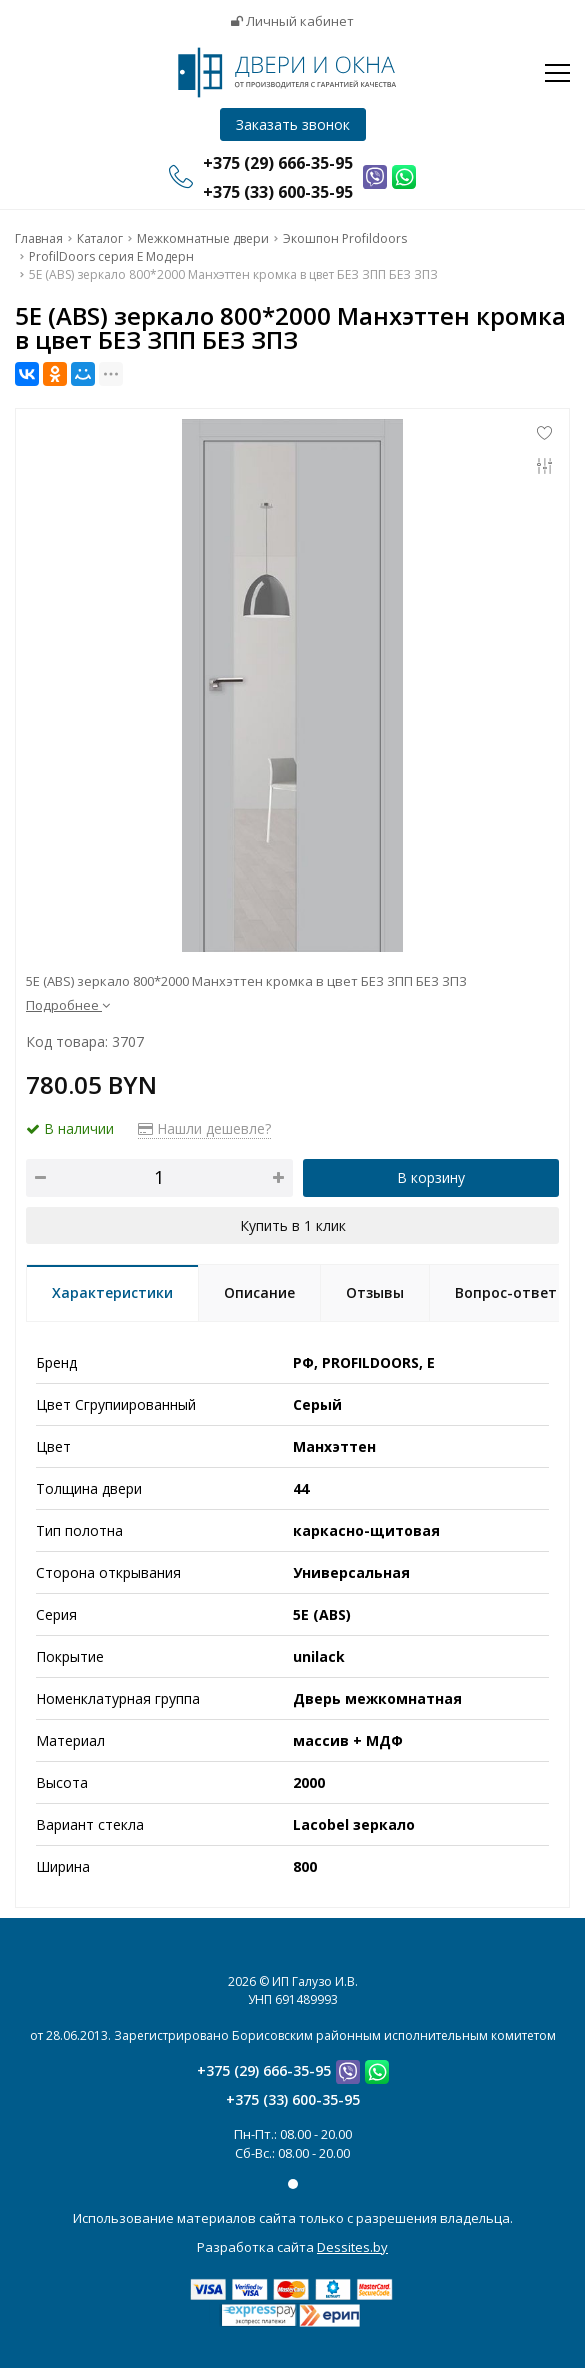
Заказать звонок (293, 124)
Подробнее (68, 1005)
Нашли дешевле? (204, 1128)
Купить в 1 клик (293, 1225)
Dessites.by (352, 2247)
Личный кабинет (292, 21)
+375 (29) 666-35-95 (264, 2070)
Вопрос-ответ (506, 1292)
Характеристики (112, 1292)
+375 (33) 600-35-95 (293, 2099)
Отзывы (375, 1292)
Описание (259, 1292)
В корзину (431, 1177)
